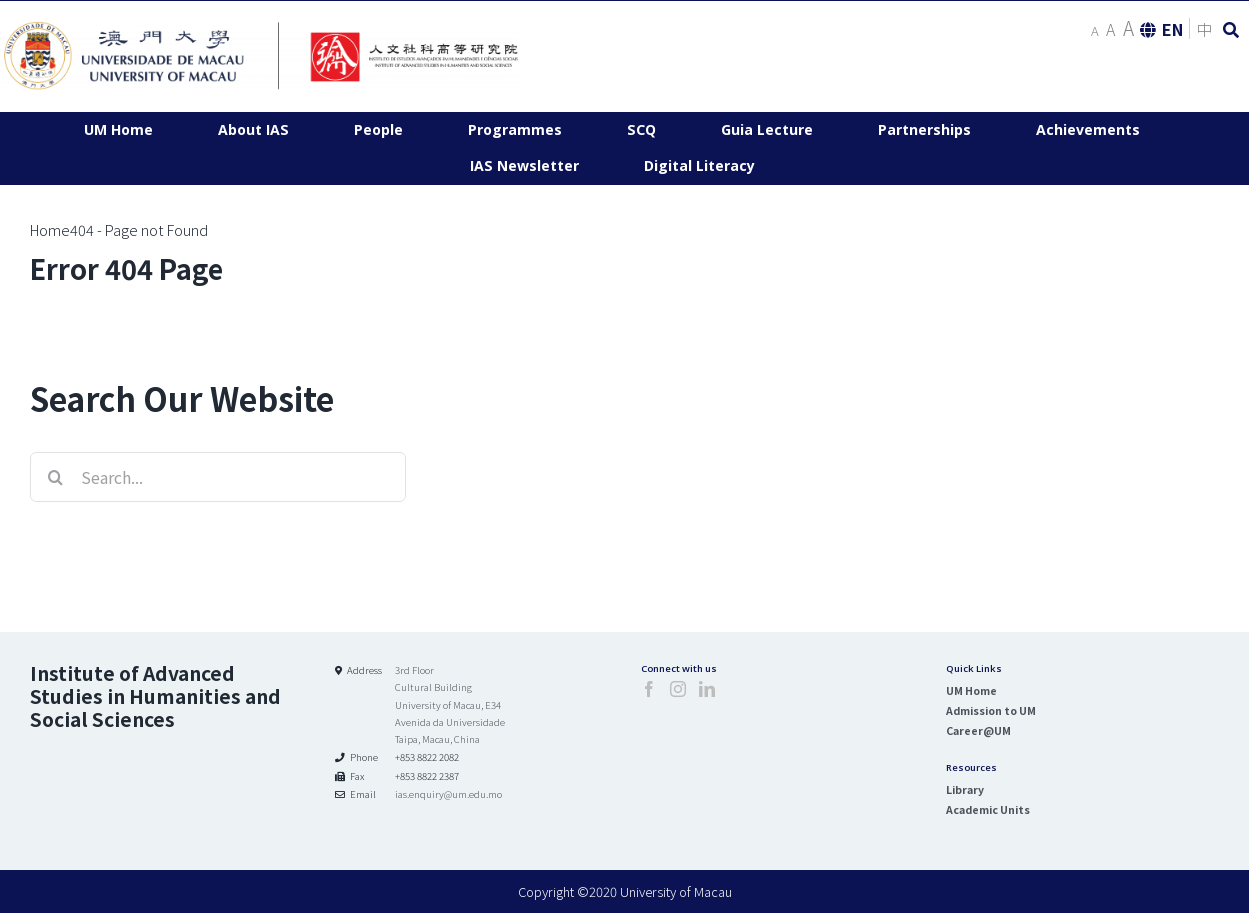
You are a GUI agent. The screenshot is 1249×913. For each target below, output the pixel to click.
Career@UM (978, 730)
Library (965, 789)
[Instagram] (678, 689)
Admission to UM (991, 710)
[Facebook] (649, 689)
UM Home (971, 690)
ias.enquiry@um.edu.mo (448, 794)
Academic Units (988, 809)
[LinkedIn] (707, 689)
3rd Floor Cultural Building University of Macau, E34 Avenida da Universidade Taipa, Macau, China (450, 704)
